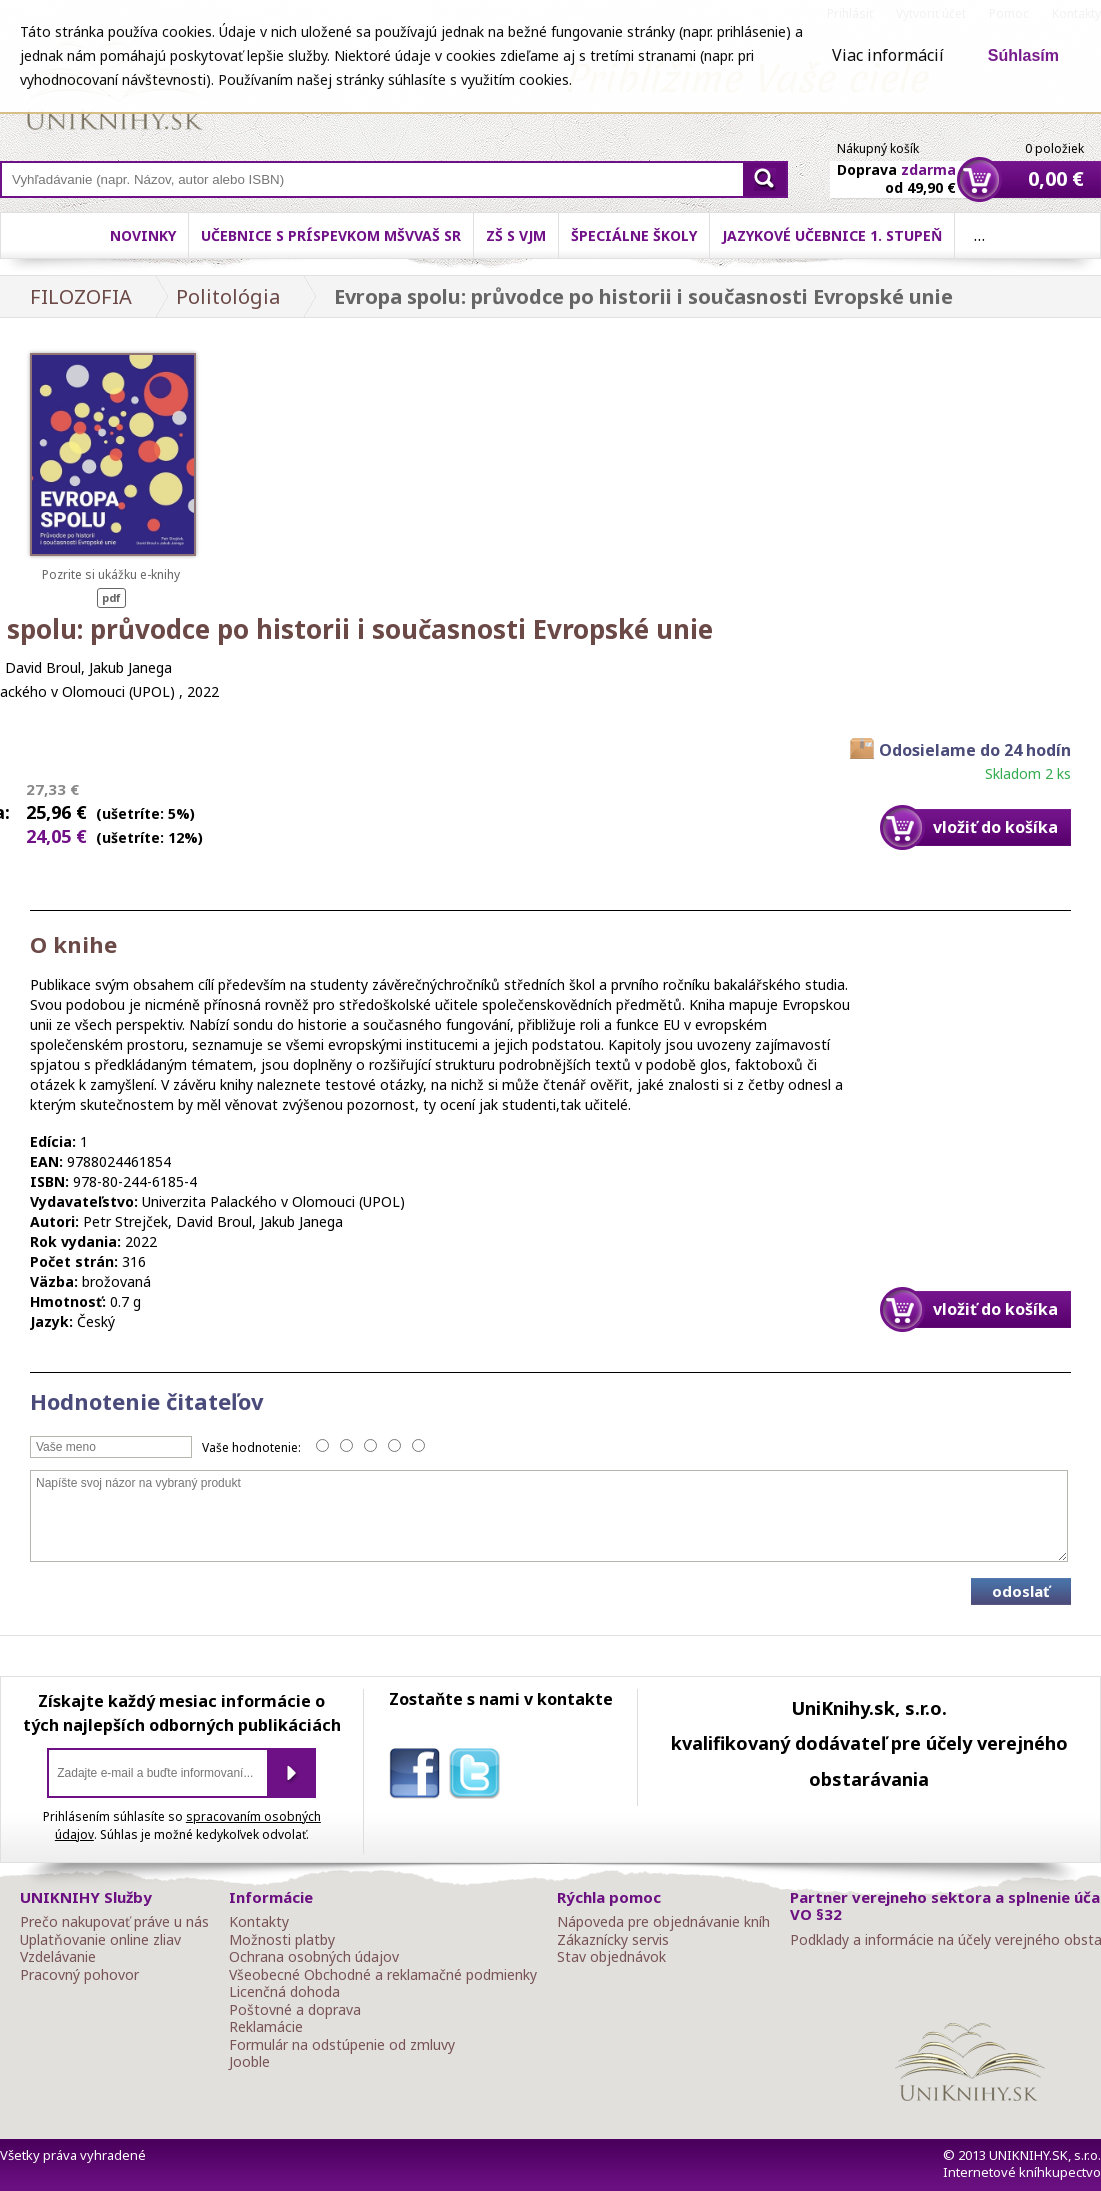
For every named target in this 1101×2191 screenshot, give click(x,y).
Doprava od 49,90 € (896, 167)
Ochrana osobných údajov (314, 1957)
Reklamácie (266, 2027)
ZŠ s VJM (516, 235)
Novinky (143, 235)
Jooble (249, 2062)
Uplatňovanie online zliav (100, 1940)
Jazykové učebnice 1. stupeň (832, 235)
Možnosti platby (282, 1940)
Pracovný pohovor (79, 1975)
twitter (479, 1777)
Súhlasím (1023, 55)
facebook (419, 1777)
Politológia (228, 296)
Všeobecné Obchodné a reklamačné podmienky (383, 1975)
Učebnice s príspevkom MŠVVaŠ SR (331, 235)
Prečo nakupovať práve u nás (114, 1922)
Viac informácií (888, 55)
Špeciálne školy (634, 235)
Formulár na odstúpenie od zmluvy (342, 2045)
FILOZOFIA (81, 296)
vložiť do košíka (995, 827)
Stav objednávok (611, 1957)
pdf (111, 597)
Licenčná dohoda (284, 1992)
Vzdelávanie (58, 1957)
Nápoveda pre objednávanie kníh (663, 1922)
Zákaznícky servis (613, 1940)
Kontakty (259, 1922)
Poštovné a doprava (295, 2010)
